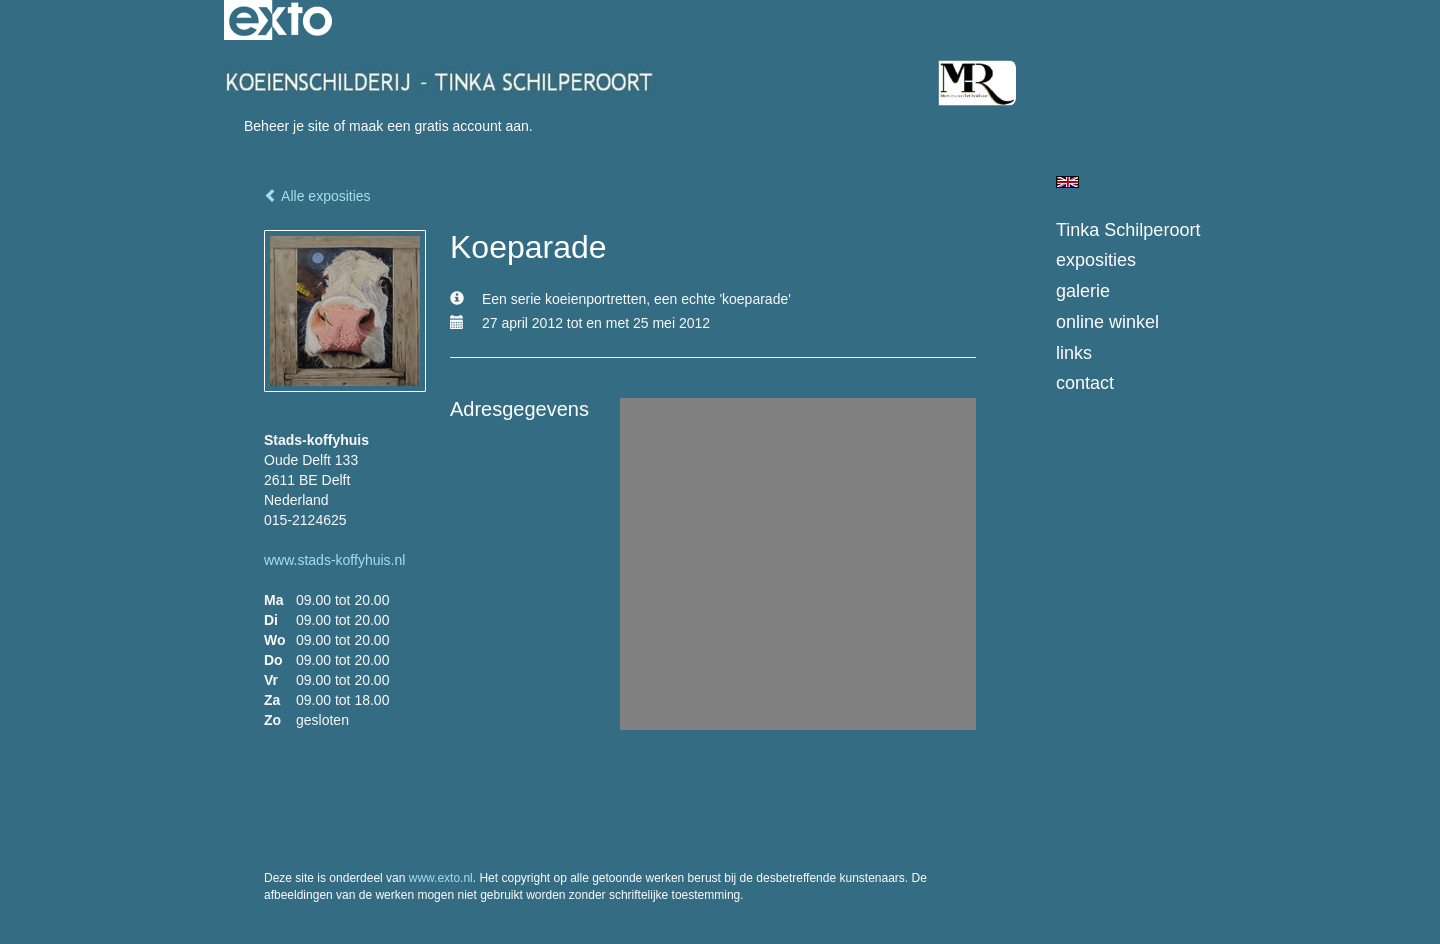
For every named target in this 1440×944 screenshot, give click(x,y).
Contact (1085, 383)
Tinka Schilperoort (1128, 230)
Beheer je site (287, 126)
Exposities (1096, 260)
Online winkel (1107, 322)
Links (1074, 353)
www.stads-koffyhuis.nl (334, 560)
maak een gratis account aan (439, 126)
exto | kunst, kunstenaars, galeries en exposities (280, 20)
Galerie (1083, 291)
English (1067, 182)
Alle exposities (317, 196)
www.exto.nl (441, 878)
